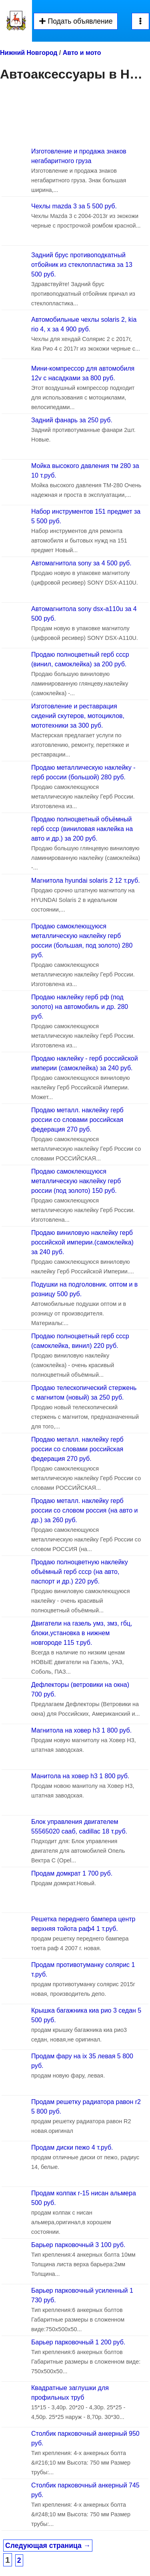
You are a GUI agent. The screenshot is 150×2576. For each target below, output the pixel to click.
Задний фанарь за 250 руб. (71, 420)
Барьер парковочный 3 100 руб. (78, 2244)
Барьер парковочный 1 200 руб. (78, 2342)
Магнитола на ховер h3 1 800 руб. (81, 1730)
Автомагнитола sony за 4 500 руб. (81, 563)
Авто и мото (82, 52)
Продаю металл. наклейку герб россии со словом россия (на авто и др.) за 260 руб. (84, 1510)
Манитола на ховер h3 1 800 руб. (80, 1776)
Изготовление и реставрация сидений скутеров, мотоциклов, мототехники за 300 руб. (77, 716)
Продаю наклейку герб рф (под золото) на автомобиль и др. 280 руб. (79, 1007)
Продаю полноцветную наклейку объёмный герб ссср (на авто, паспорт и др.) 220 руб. (79, 1572)
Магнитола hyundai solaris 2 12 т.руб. (85, 880)
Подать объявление (75, 21)
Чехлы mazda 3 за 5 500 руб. (74, 206)
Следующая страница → (47, 2546)
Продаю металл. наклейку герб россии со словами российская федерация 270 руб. (77, 1120)
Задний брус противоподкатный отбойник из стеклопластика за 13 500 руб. (81, 265)
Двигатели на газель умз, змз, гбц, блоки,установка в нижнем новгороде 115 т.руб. (81, 1633)
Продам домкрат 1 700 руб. (71, 1873)
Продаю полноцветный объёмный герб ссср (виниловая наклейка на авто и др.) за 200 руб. (82, 829)
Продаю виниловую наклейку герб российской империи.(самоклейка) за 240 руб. (82, 1242)
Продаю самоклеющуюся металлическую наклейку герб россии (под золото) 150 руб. (76, 1181)
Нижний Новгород (28, 52)
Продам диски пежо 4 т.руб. (72, 2147)
